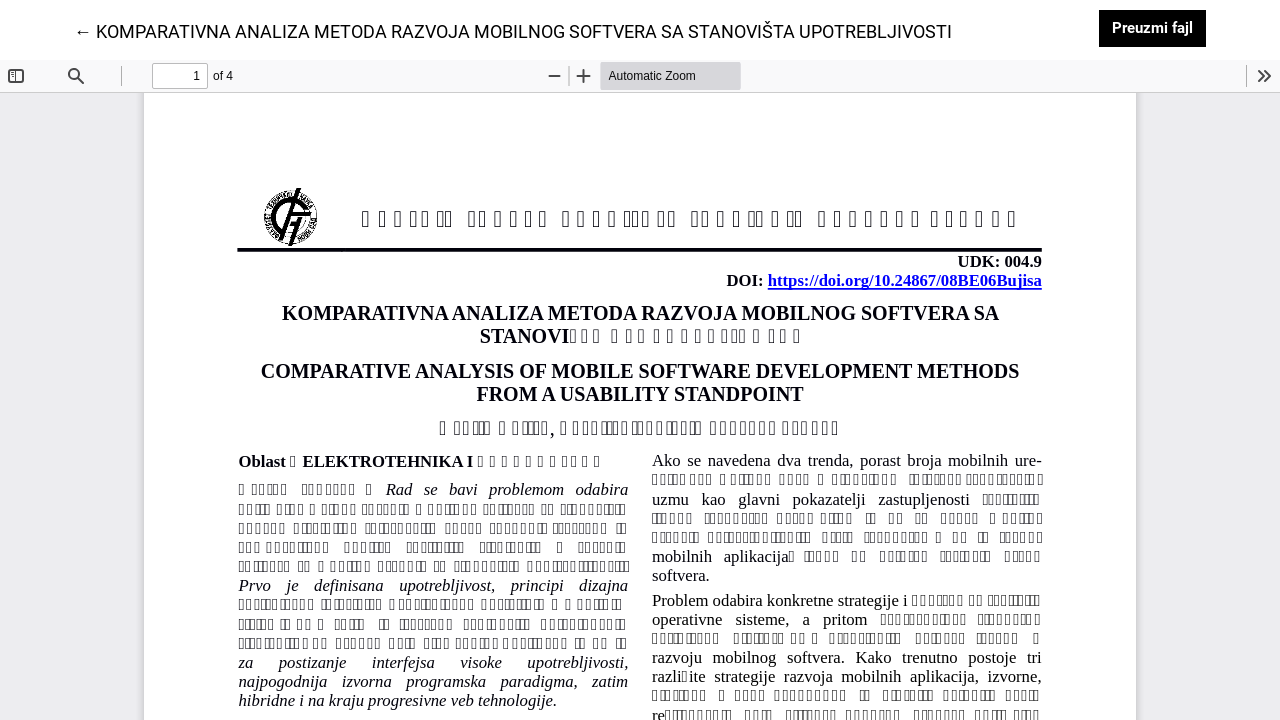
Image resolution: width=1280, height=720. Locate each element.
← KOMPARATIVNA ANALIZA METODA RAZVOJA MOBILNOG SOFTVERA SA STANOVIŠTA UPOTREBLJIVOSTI (513, 30)
